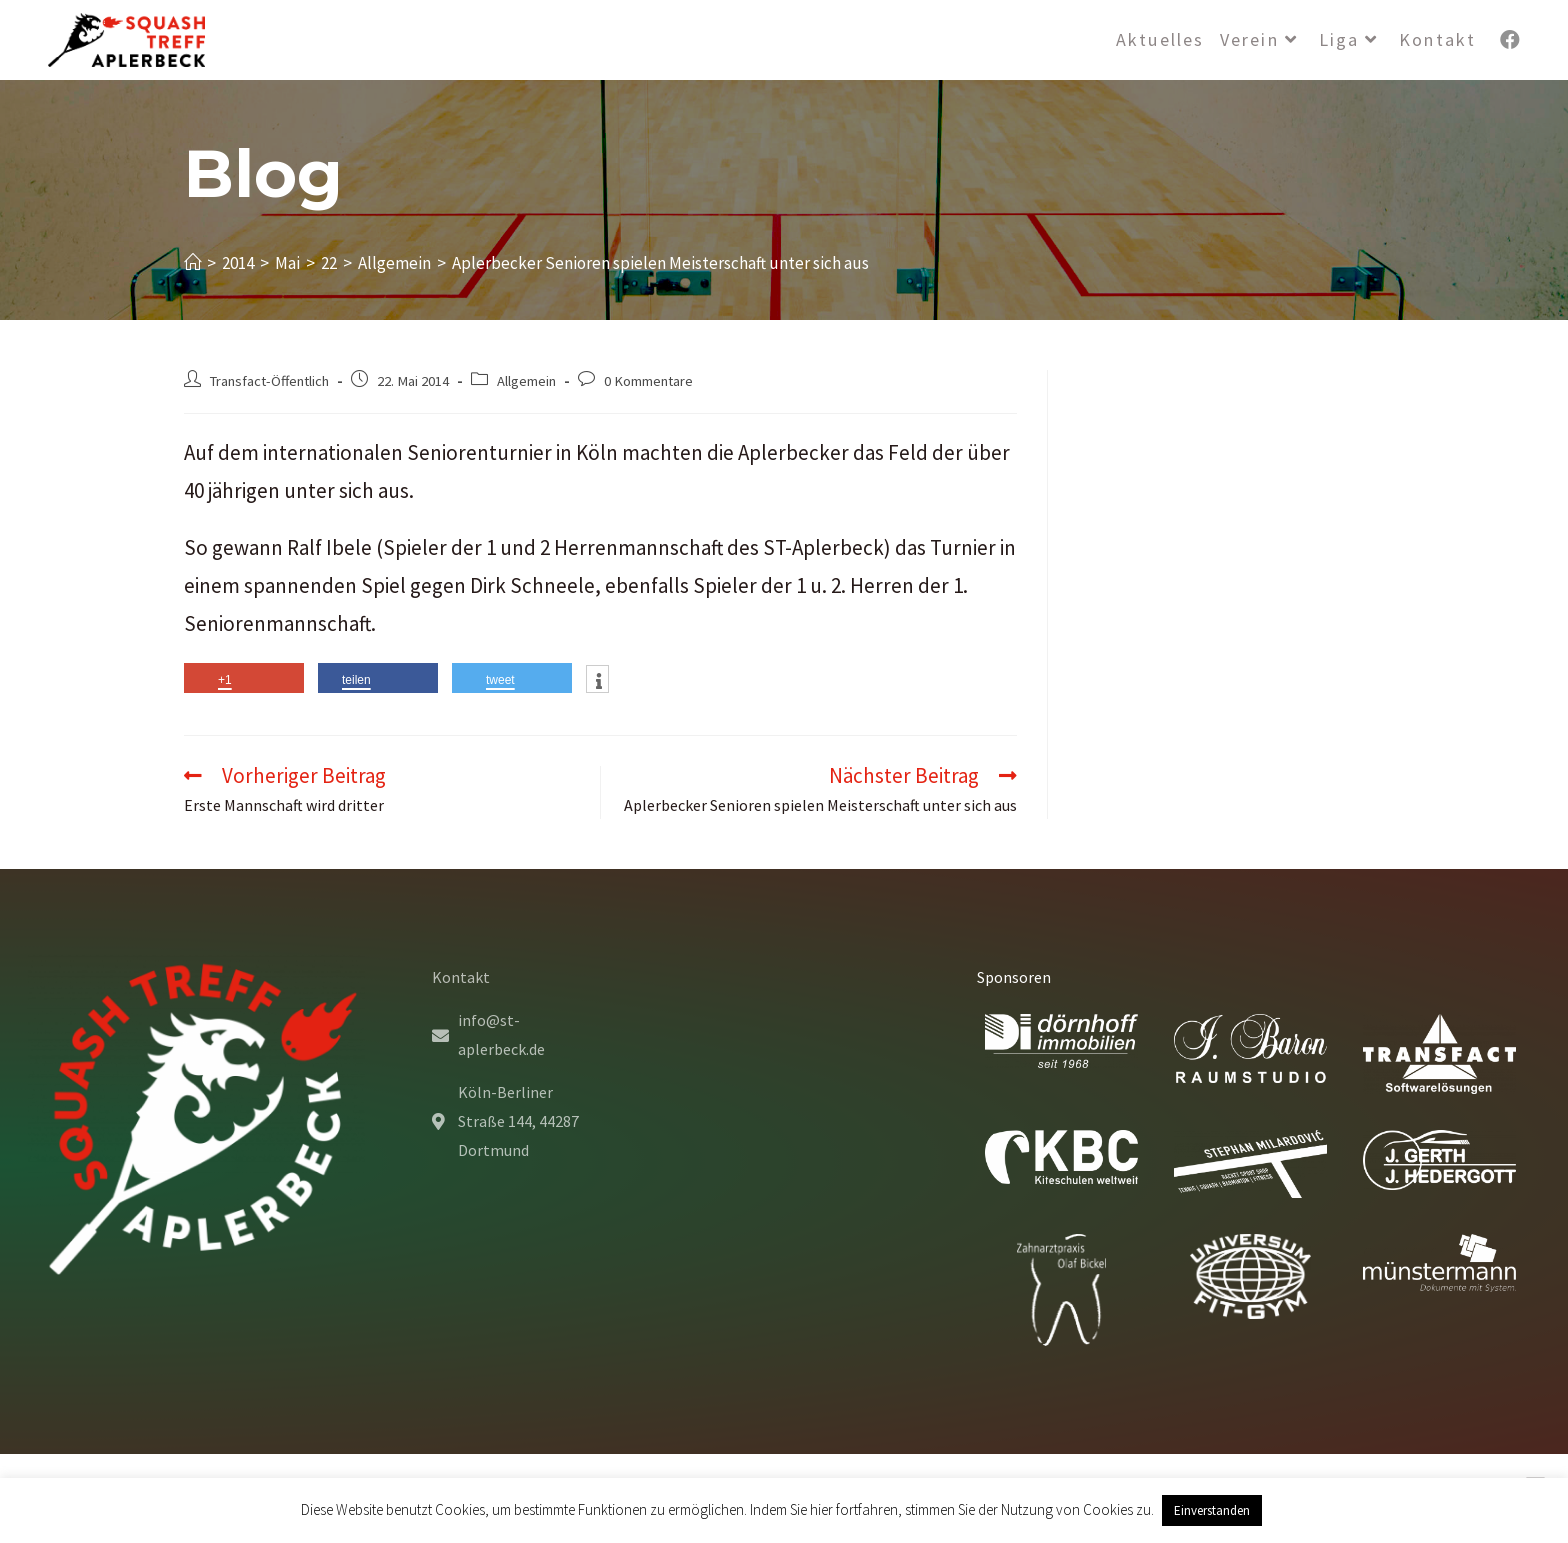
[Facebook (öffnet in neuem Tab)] (1510, 40)
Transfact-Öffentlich (269, 381)
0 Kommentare (648, 381)
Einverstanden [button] (1212, 1510)
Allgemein (526, 381)
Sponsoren (1014, 977)
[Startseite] (192, 263)
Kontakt (461, 977)
